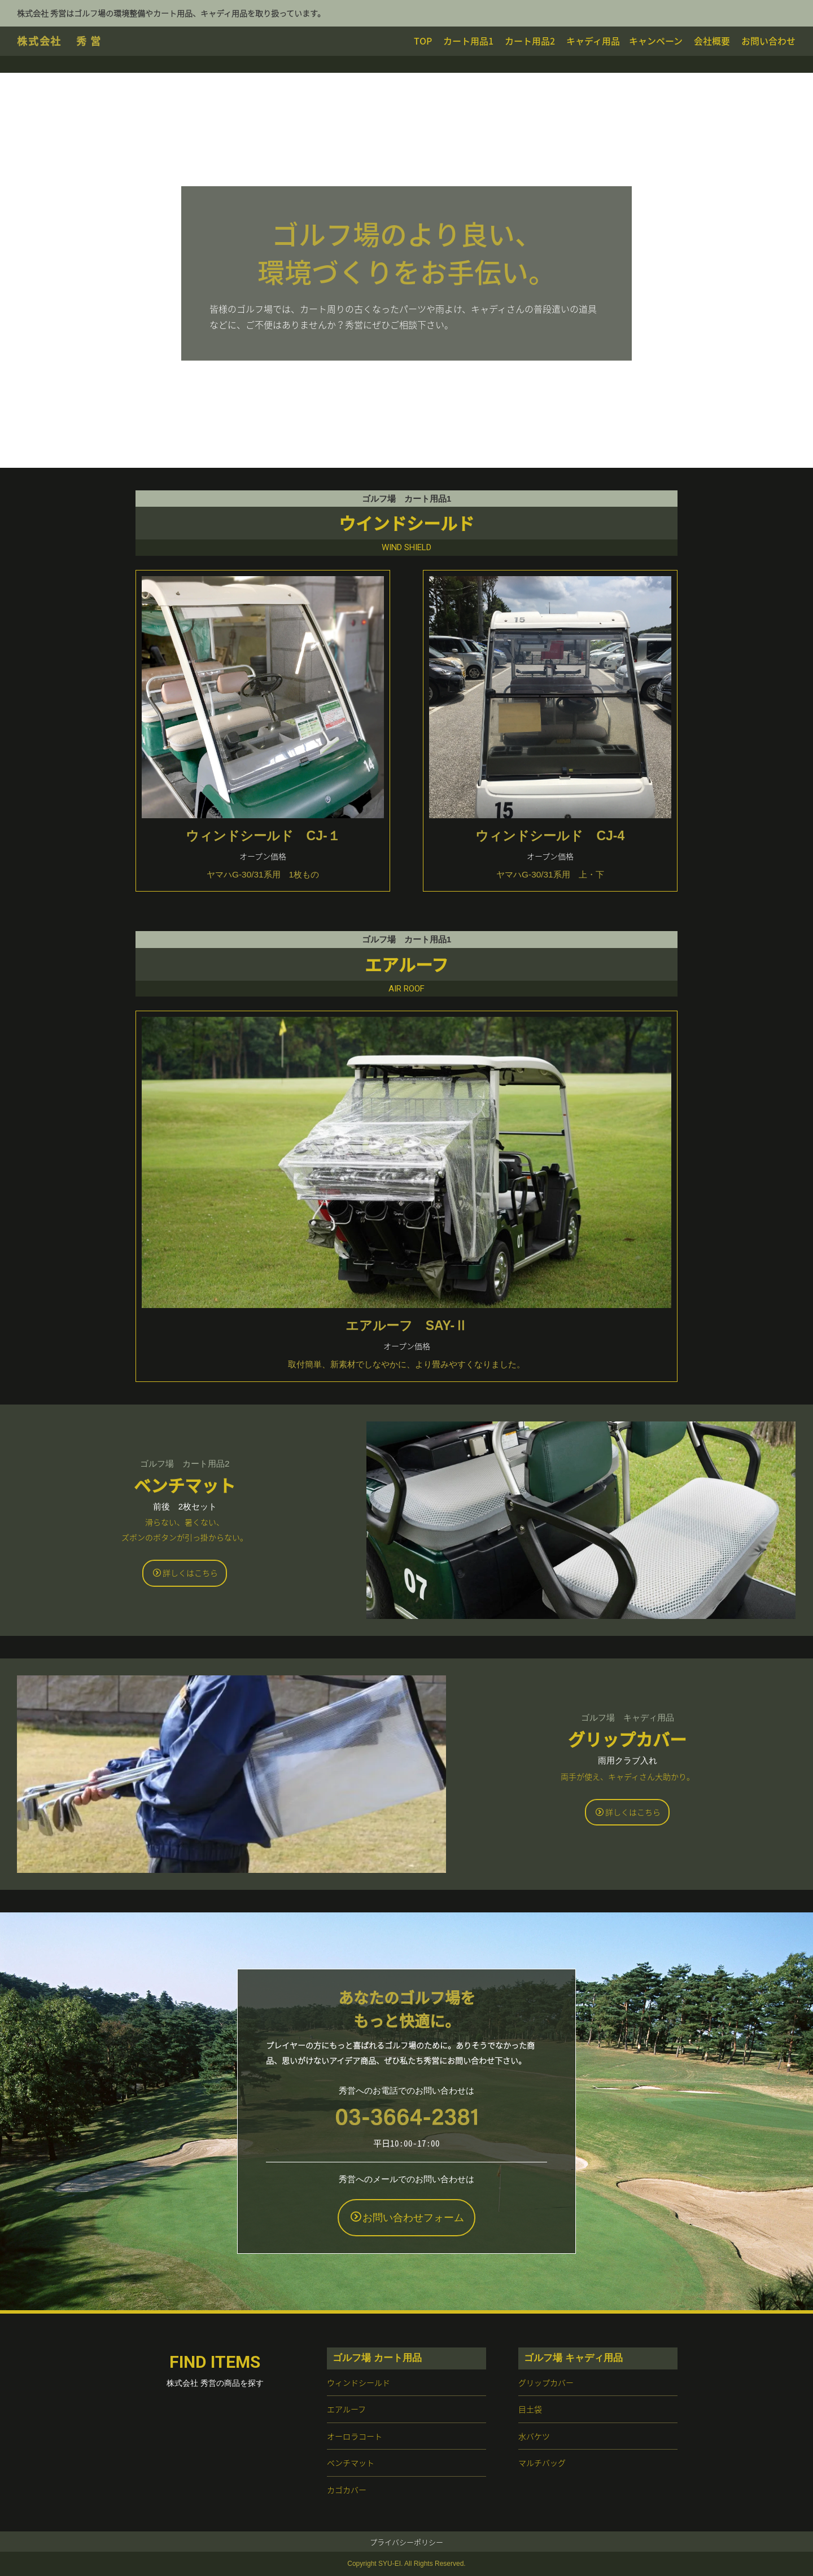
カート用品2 (530, 40)
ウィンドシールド (358, 2382)
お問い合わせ (768, 40)
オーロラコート (354, 2436)
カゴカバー (346, 2489)
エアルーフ (346, 2409)
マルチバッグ (542, 2462)
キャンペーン (656, 40)
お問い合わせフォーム (407, 2217)
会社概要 (712, 40)
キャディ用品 (593, 40)
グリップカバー (546, 2382)
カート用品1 (468, 40)
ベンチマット (350, 2462)
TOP (423, 40)
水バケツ (534, 2436)
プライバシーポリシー (406, 2541)
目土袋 (530, 2409)
